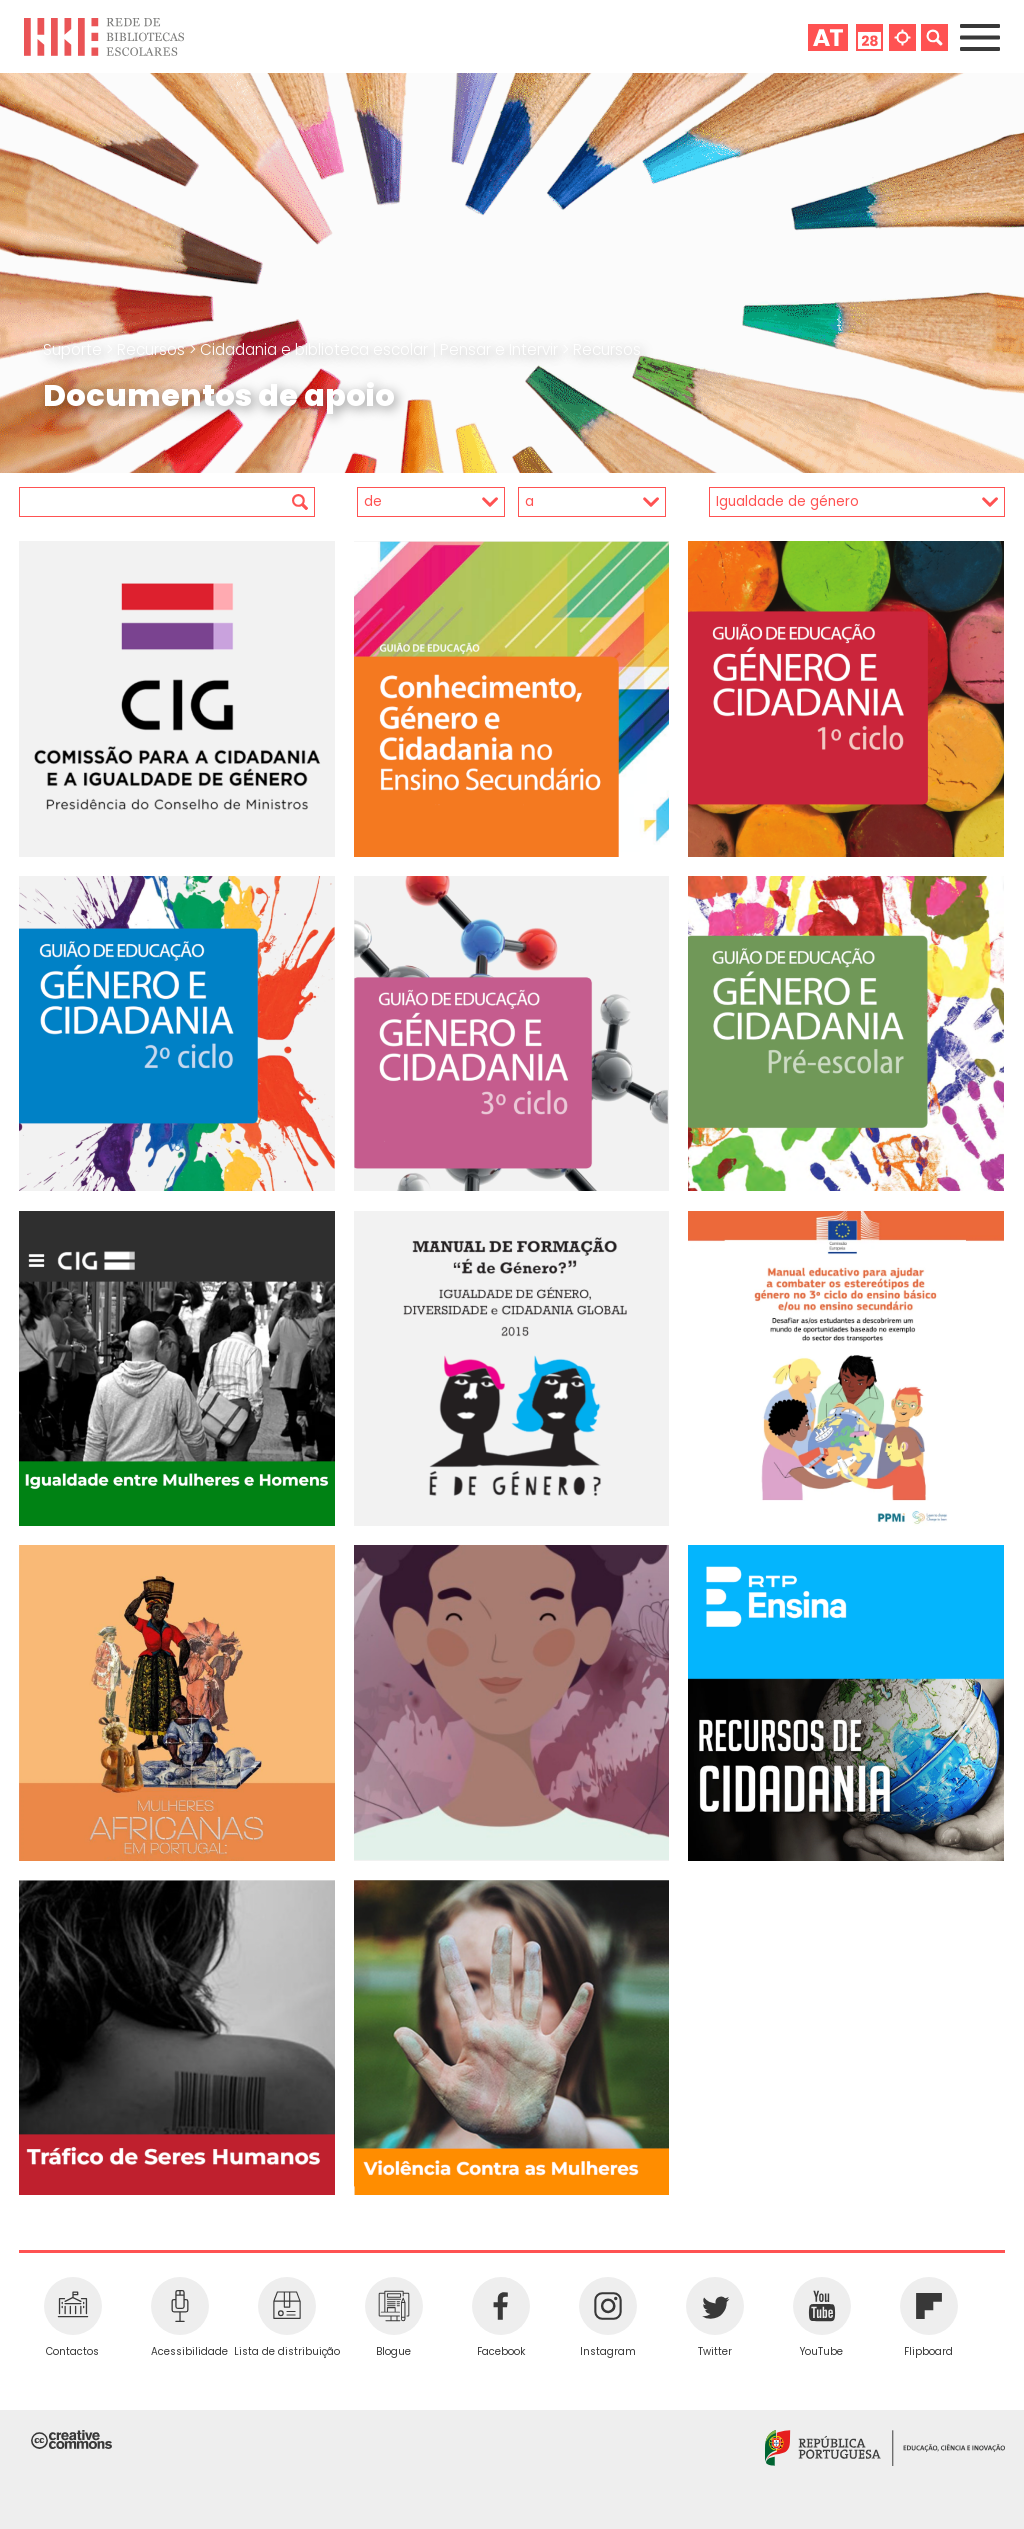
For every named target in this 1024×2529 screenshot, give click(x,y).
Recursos (153, 349)
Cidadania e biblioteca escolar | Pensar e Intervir (381, 349)
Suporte (74, 349)
